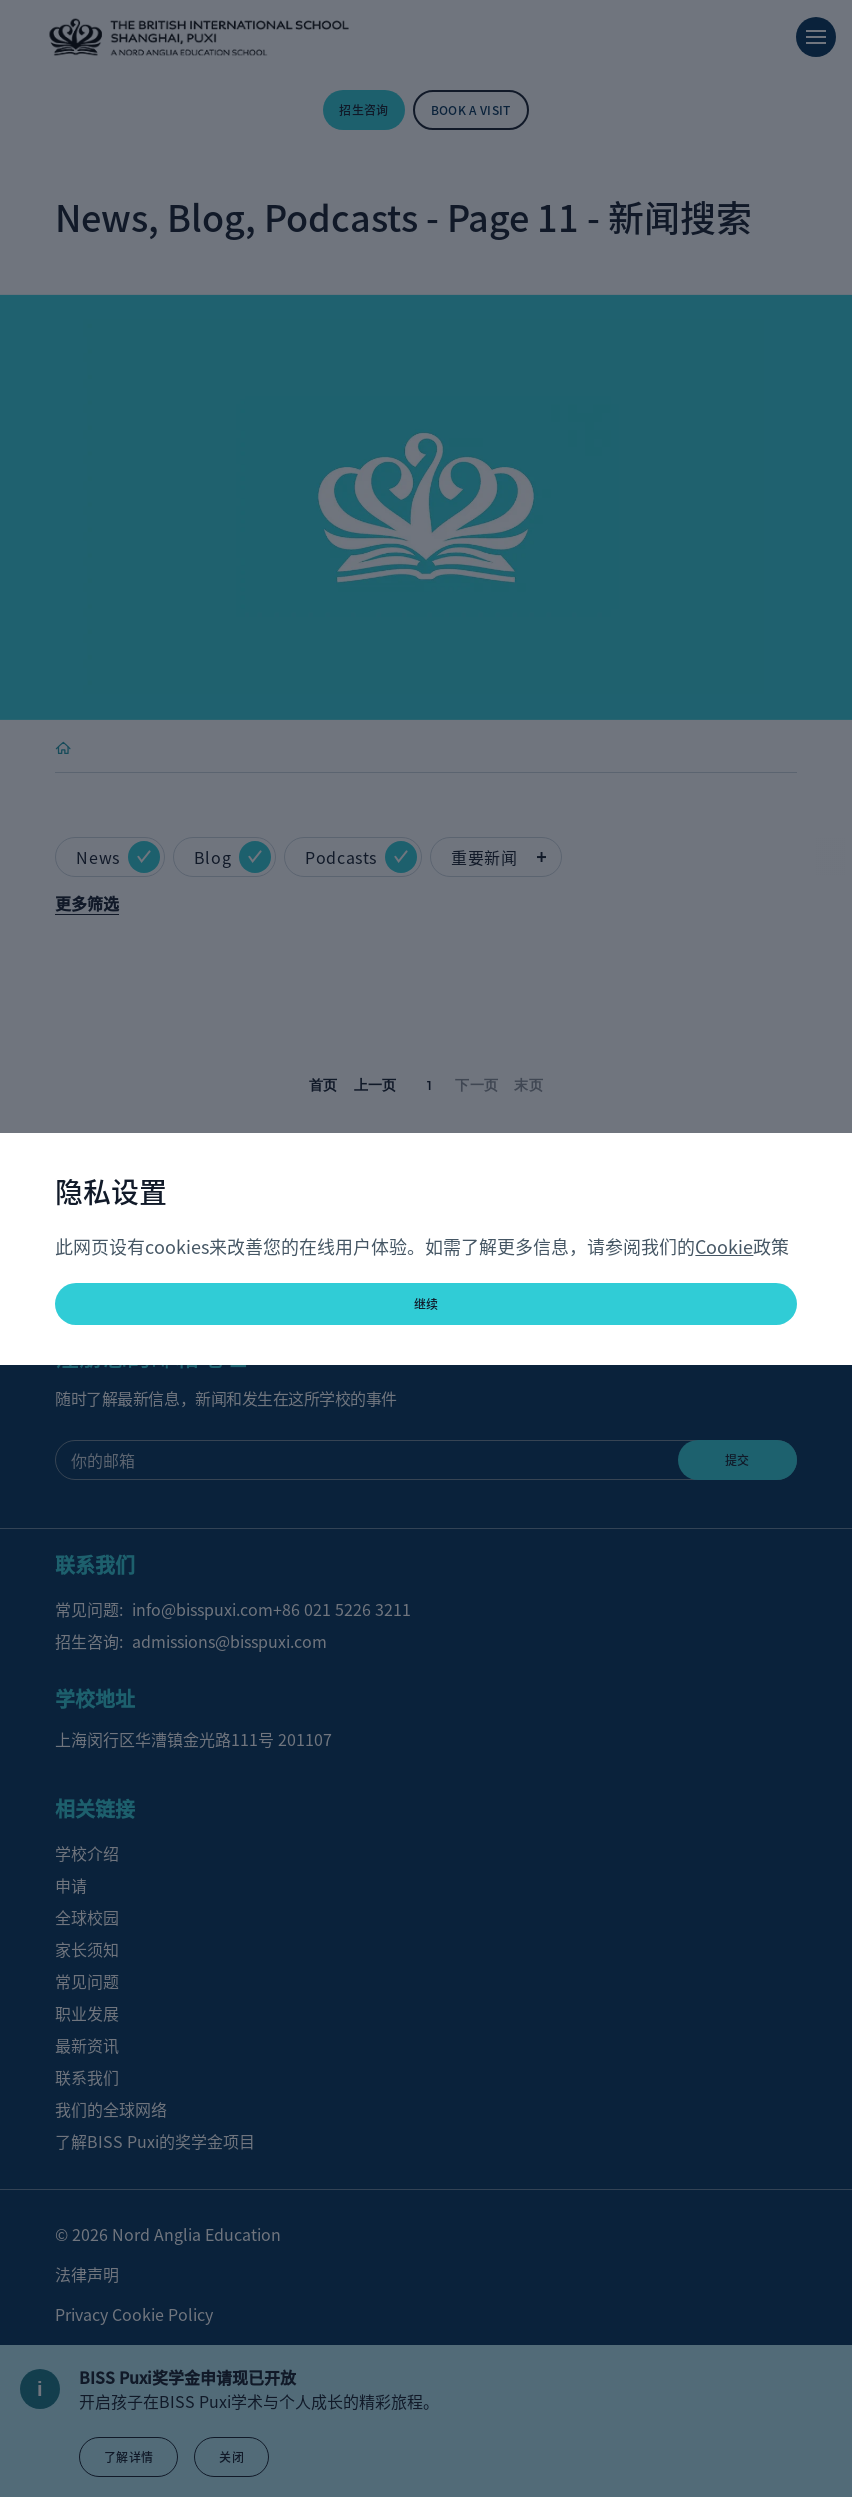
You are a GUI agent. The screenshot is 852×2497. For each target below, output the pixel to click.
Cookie (724, 1246)
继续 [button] (426, 1303)
